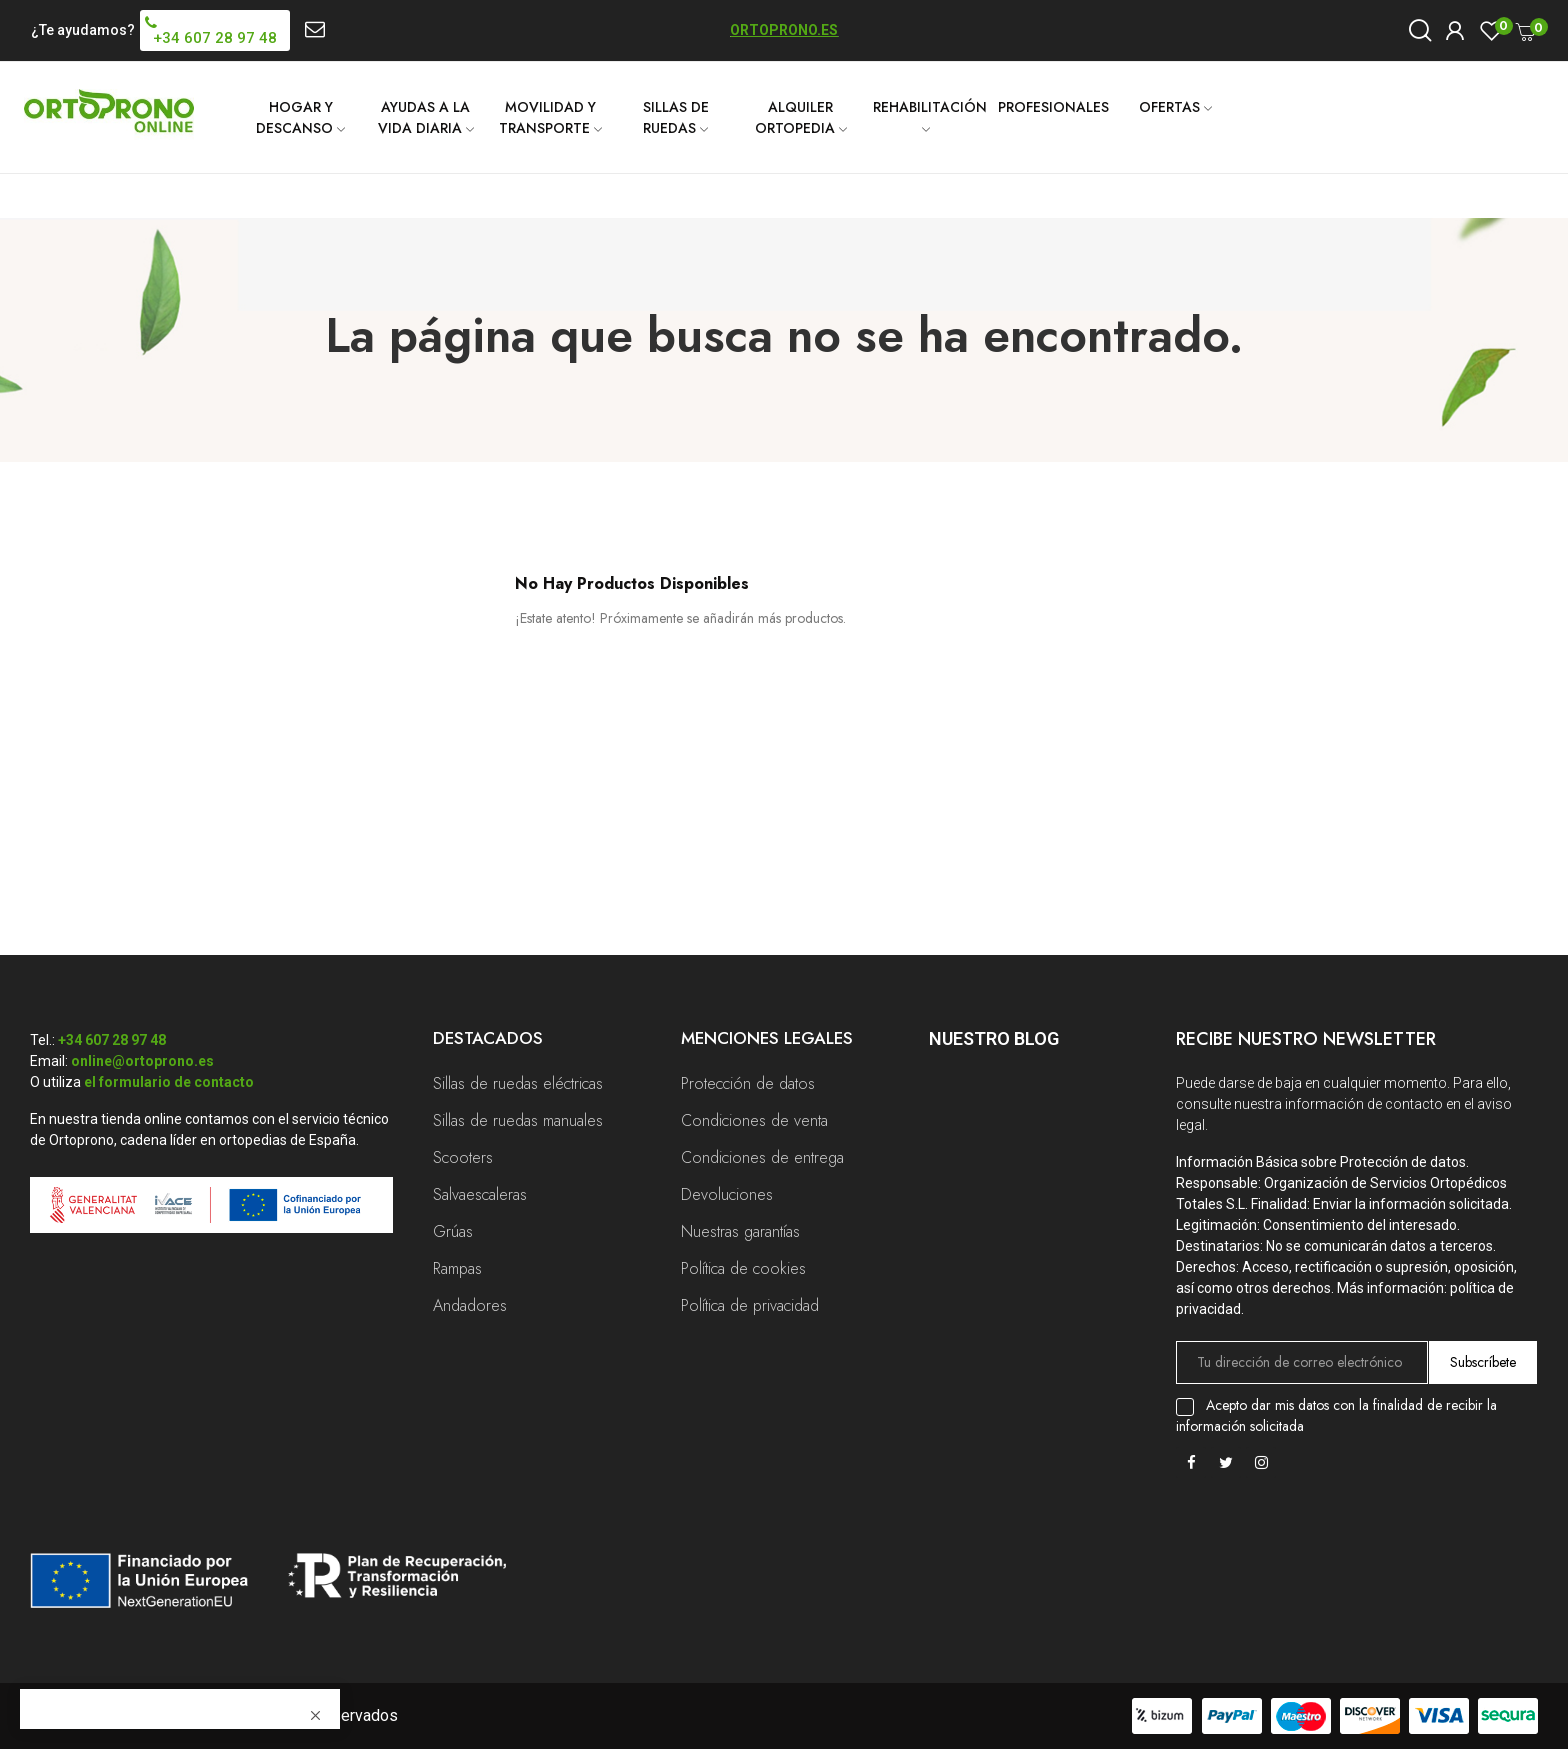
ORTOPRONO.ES (784, 30)
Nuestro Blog (994, 1038)
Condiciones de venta (754, 1120)
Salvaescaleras (480, 1194)
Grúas (453, 1231)
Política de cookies (743, 1268)
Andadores (470, 1305)
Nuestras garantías (740, 1231)
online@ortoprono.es (142, 1061)
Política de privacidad (750, 1305)
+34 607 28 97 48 (112, 1040)
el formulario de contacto (169, 1082)
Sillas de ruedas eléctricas (518, 1083)
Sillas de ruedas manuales (518, 1120)
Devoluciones (727, 1194)
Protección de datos (748, 1083)
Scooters (463, 1157)
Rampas (457, 1268)
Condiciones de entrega (762, 1157)
